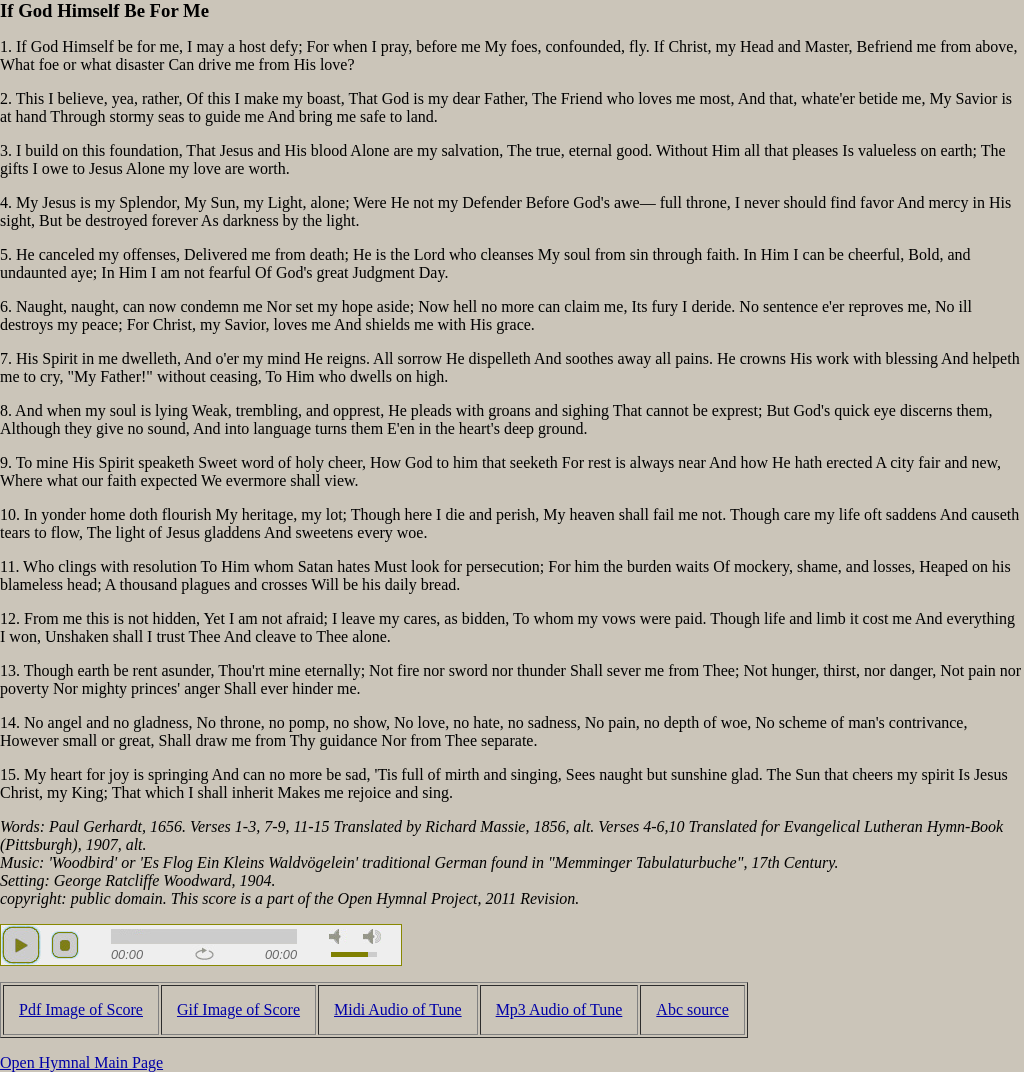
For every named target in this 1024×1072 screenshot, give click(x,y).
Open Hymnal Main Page (81, 1062)
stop (65, 945)
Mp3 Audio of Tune (559, 1009)
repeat (204, 954)
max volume (372, 936)
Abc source (692, 1009)
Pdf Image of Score (81, 1009)
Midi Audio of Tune (398, 1009)
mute (338, 936)
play (21, 945)
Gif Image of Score (238, 1009)
